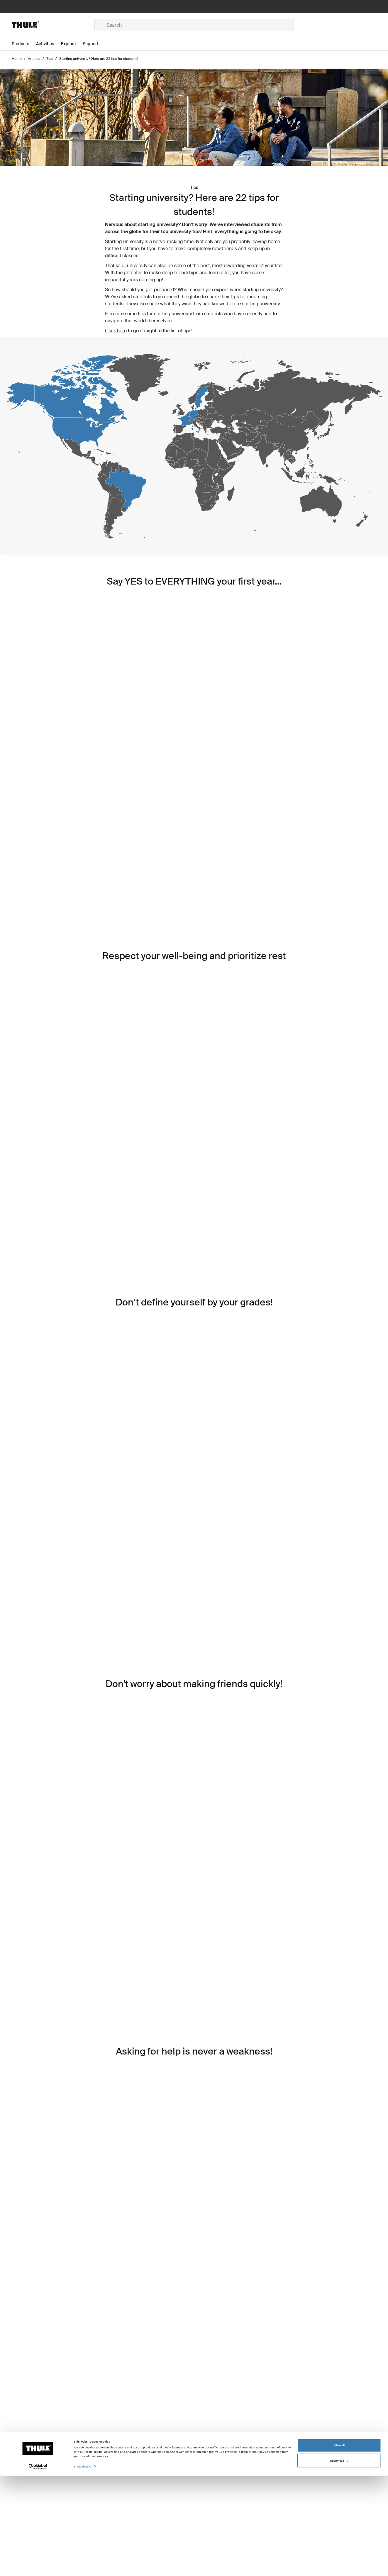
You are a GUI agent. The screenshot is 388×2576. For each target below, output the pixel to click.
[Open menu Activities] (48, 43)
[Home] (53, 24)
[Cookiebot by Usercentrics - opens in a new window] (38, 2566)
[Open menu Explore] (72, 43)
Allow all (339, 2545)
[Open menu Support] (94, 43)
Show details (82, 2566)
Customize (339, 2560)
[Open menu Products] (24, 43)
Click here (116, 331)
